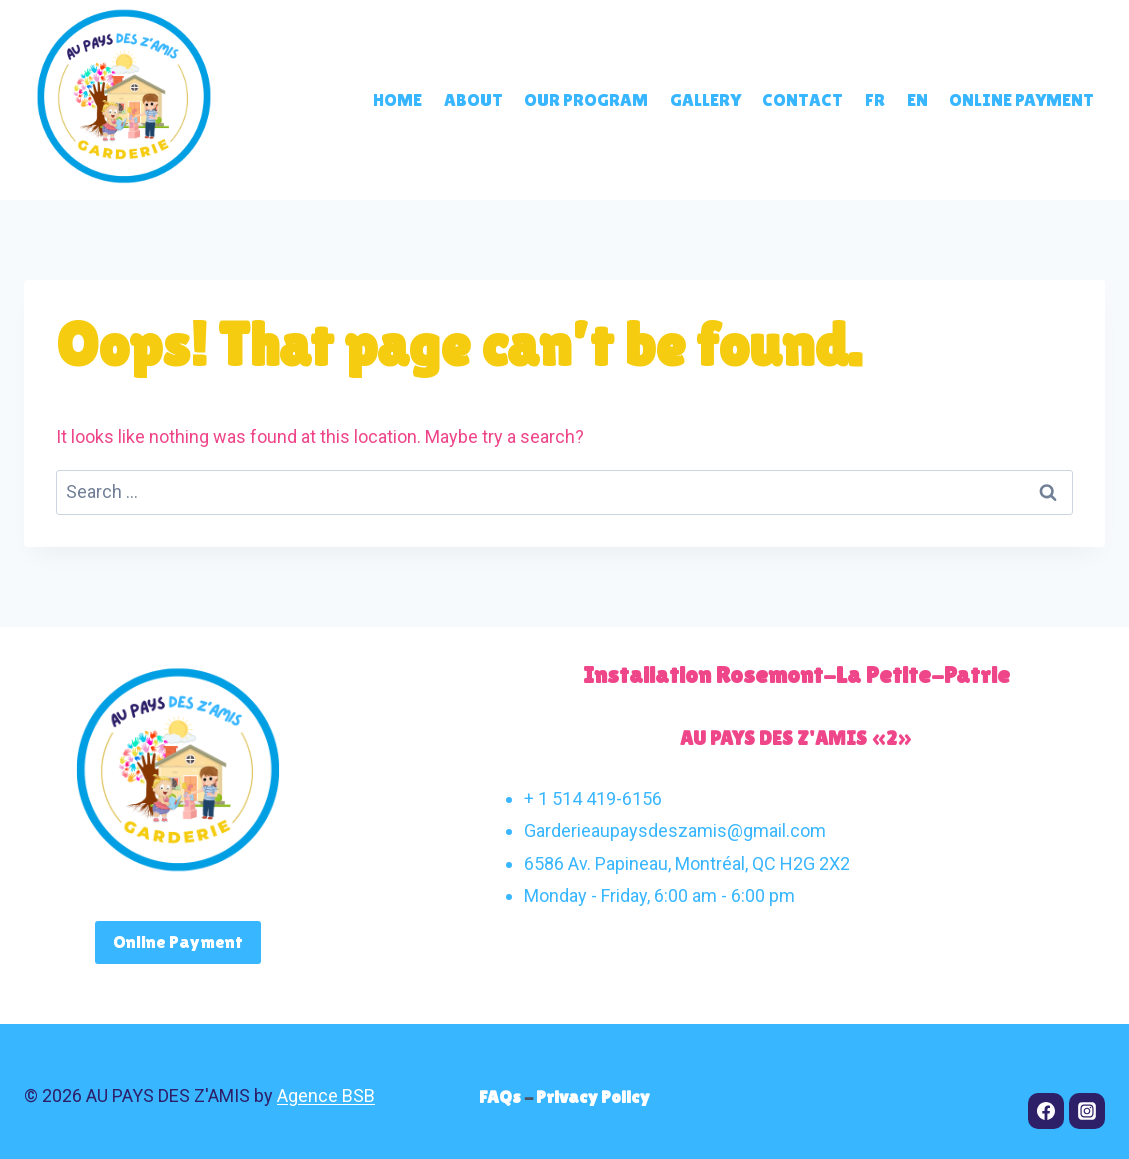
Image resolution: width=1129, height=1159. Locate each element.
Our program (586, 99)
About (473, 99)
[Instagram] (1087, 1111)
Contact (802, 99)
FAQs (501, 1096)
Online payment (1021, 99)
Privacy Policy (593, 1096)
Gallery (705, 99)
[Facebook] (1046, 1111)
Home (397, 99)
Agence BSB (326, 1095)
